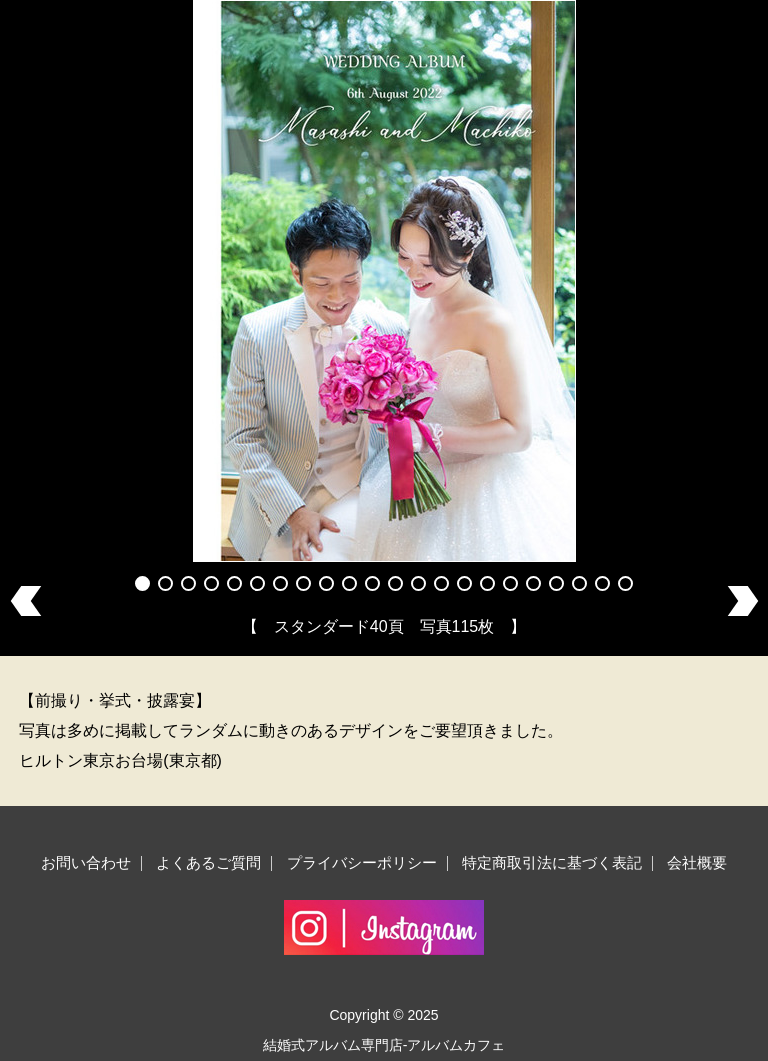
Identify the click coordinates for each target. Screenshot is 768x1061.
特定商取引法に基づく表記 (552, 862)
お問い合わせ (86, 862)
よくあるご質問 (208, 862)
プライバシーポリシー (362, 862)
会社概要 (697, 862)
